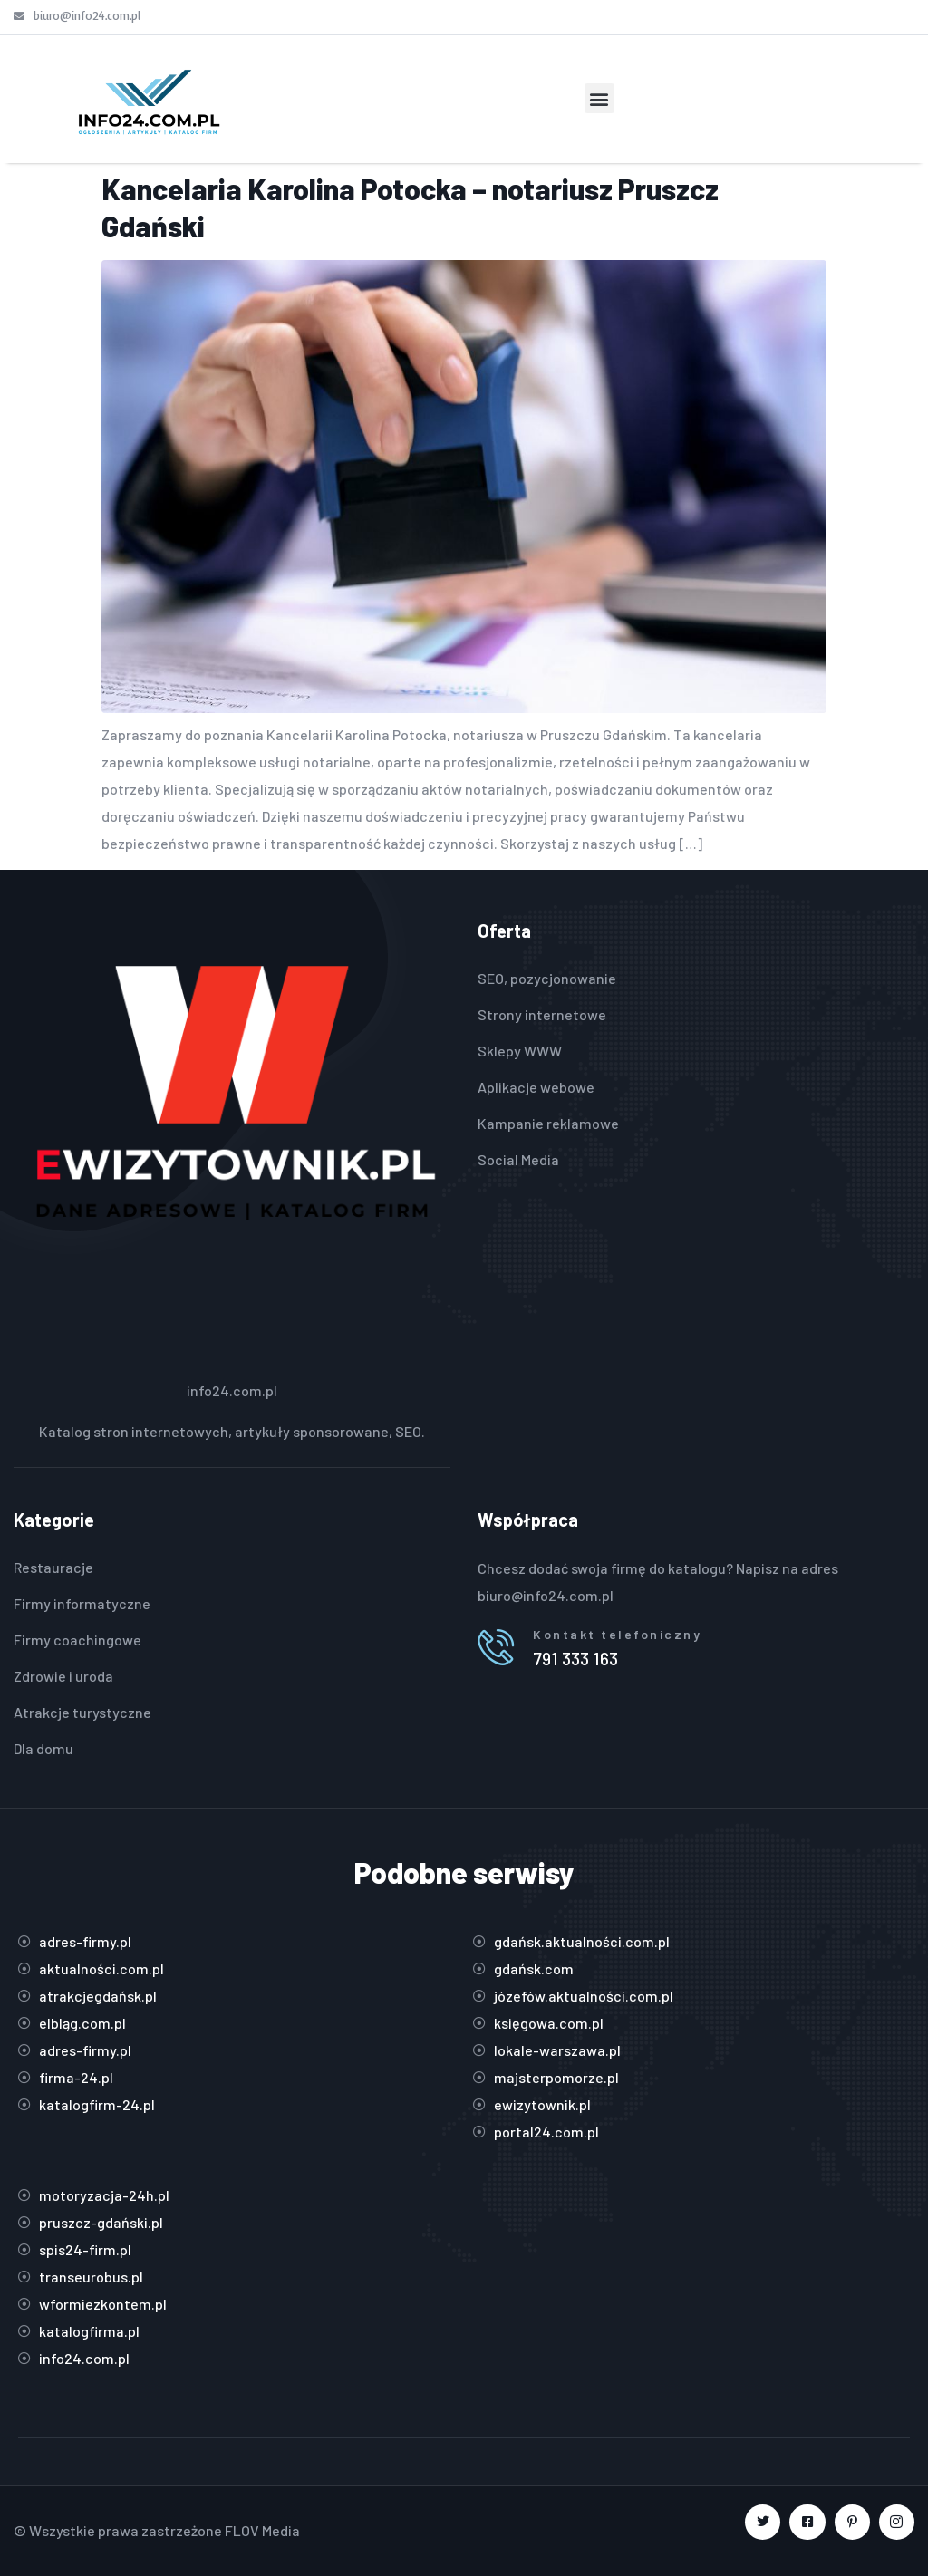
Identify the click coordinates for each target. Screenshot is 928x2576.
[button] (599, 98)
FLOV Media (262, 2530)
